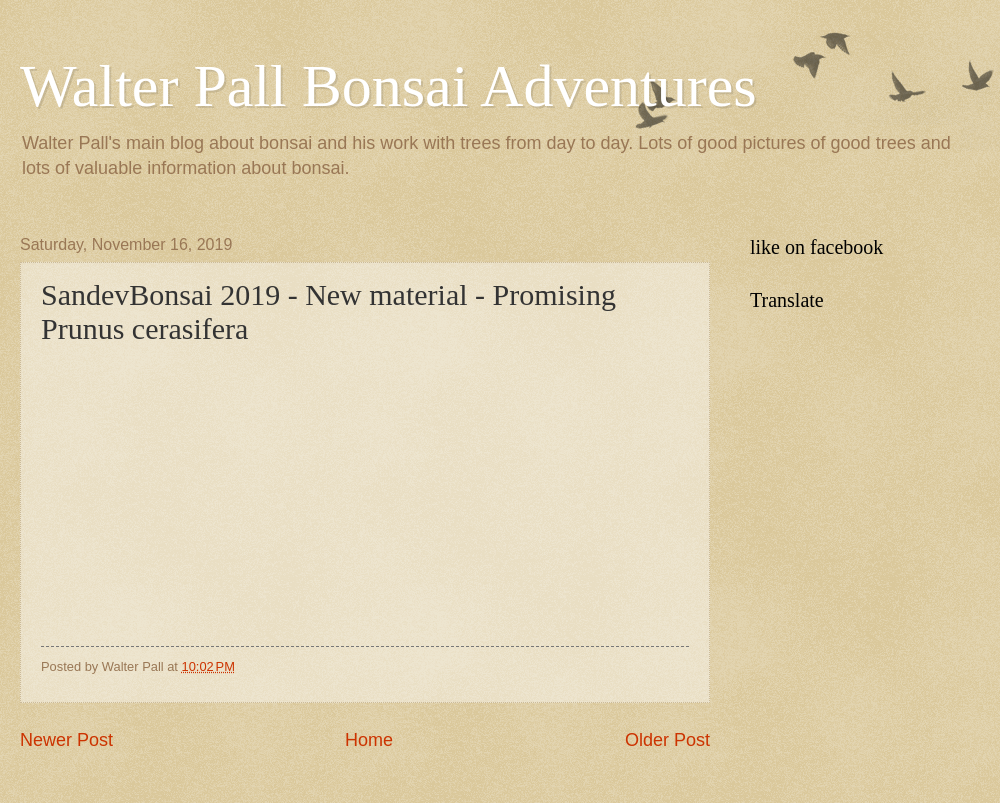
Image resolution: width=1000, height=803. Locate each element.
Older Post (667, 740)
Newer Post (66, 740)
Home (369, 740)
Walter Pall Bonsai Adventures (388, 86)
